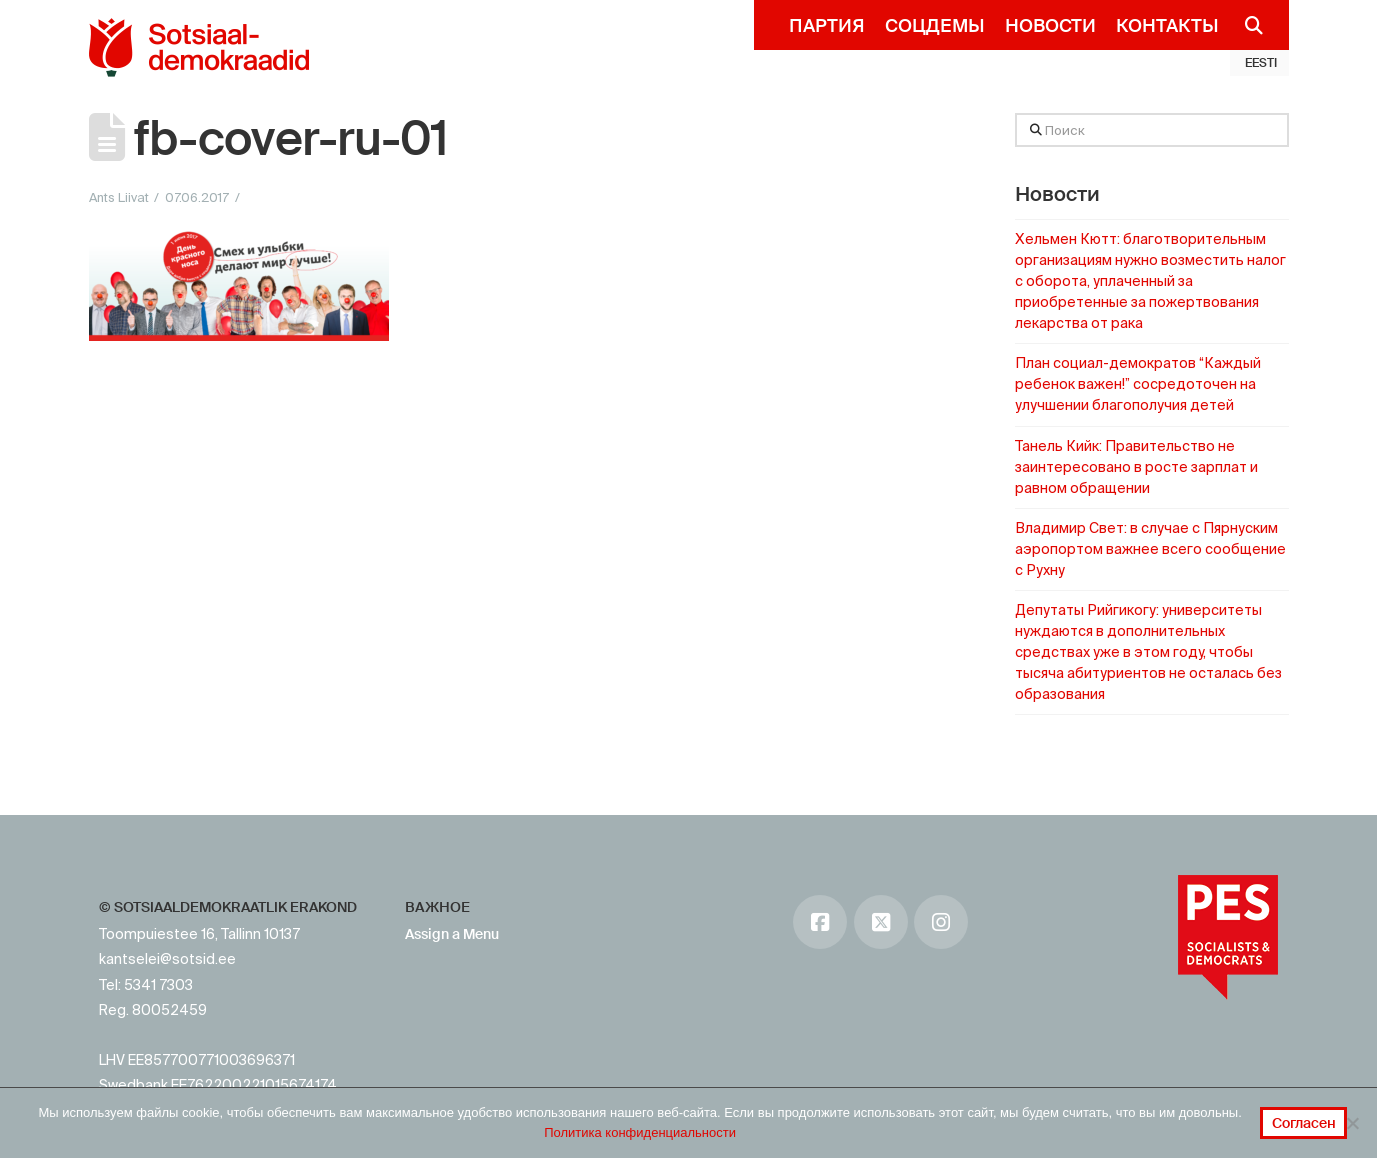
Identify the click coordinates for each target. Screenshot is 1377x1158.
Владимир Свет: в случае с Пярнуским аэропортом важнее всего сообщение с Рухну (1150, 549)
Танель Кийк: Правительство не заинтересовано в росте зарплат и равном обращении (1136, 467)
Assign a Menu (452, 934)
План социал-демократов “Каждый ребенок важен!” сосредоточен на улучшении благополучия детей (1138, 384)
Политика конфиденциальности (640, 1132)
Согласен (1304, 1123)
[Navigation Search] (1246, 25)
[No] (1352, 1123)
